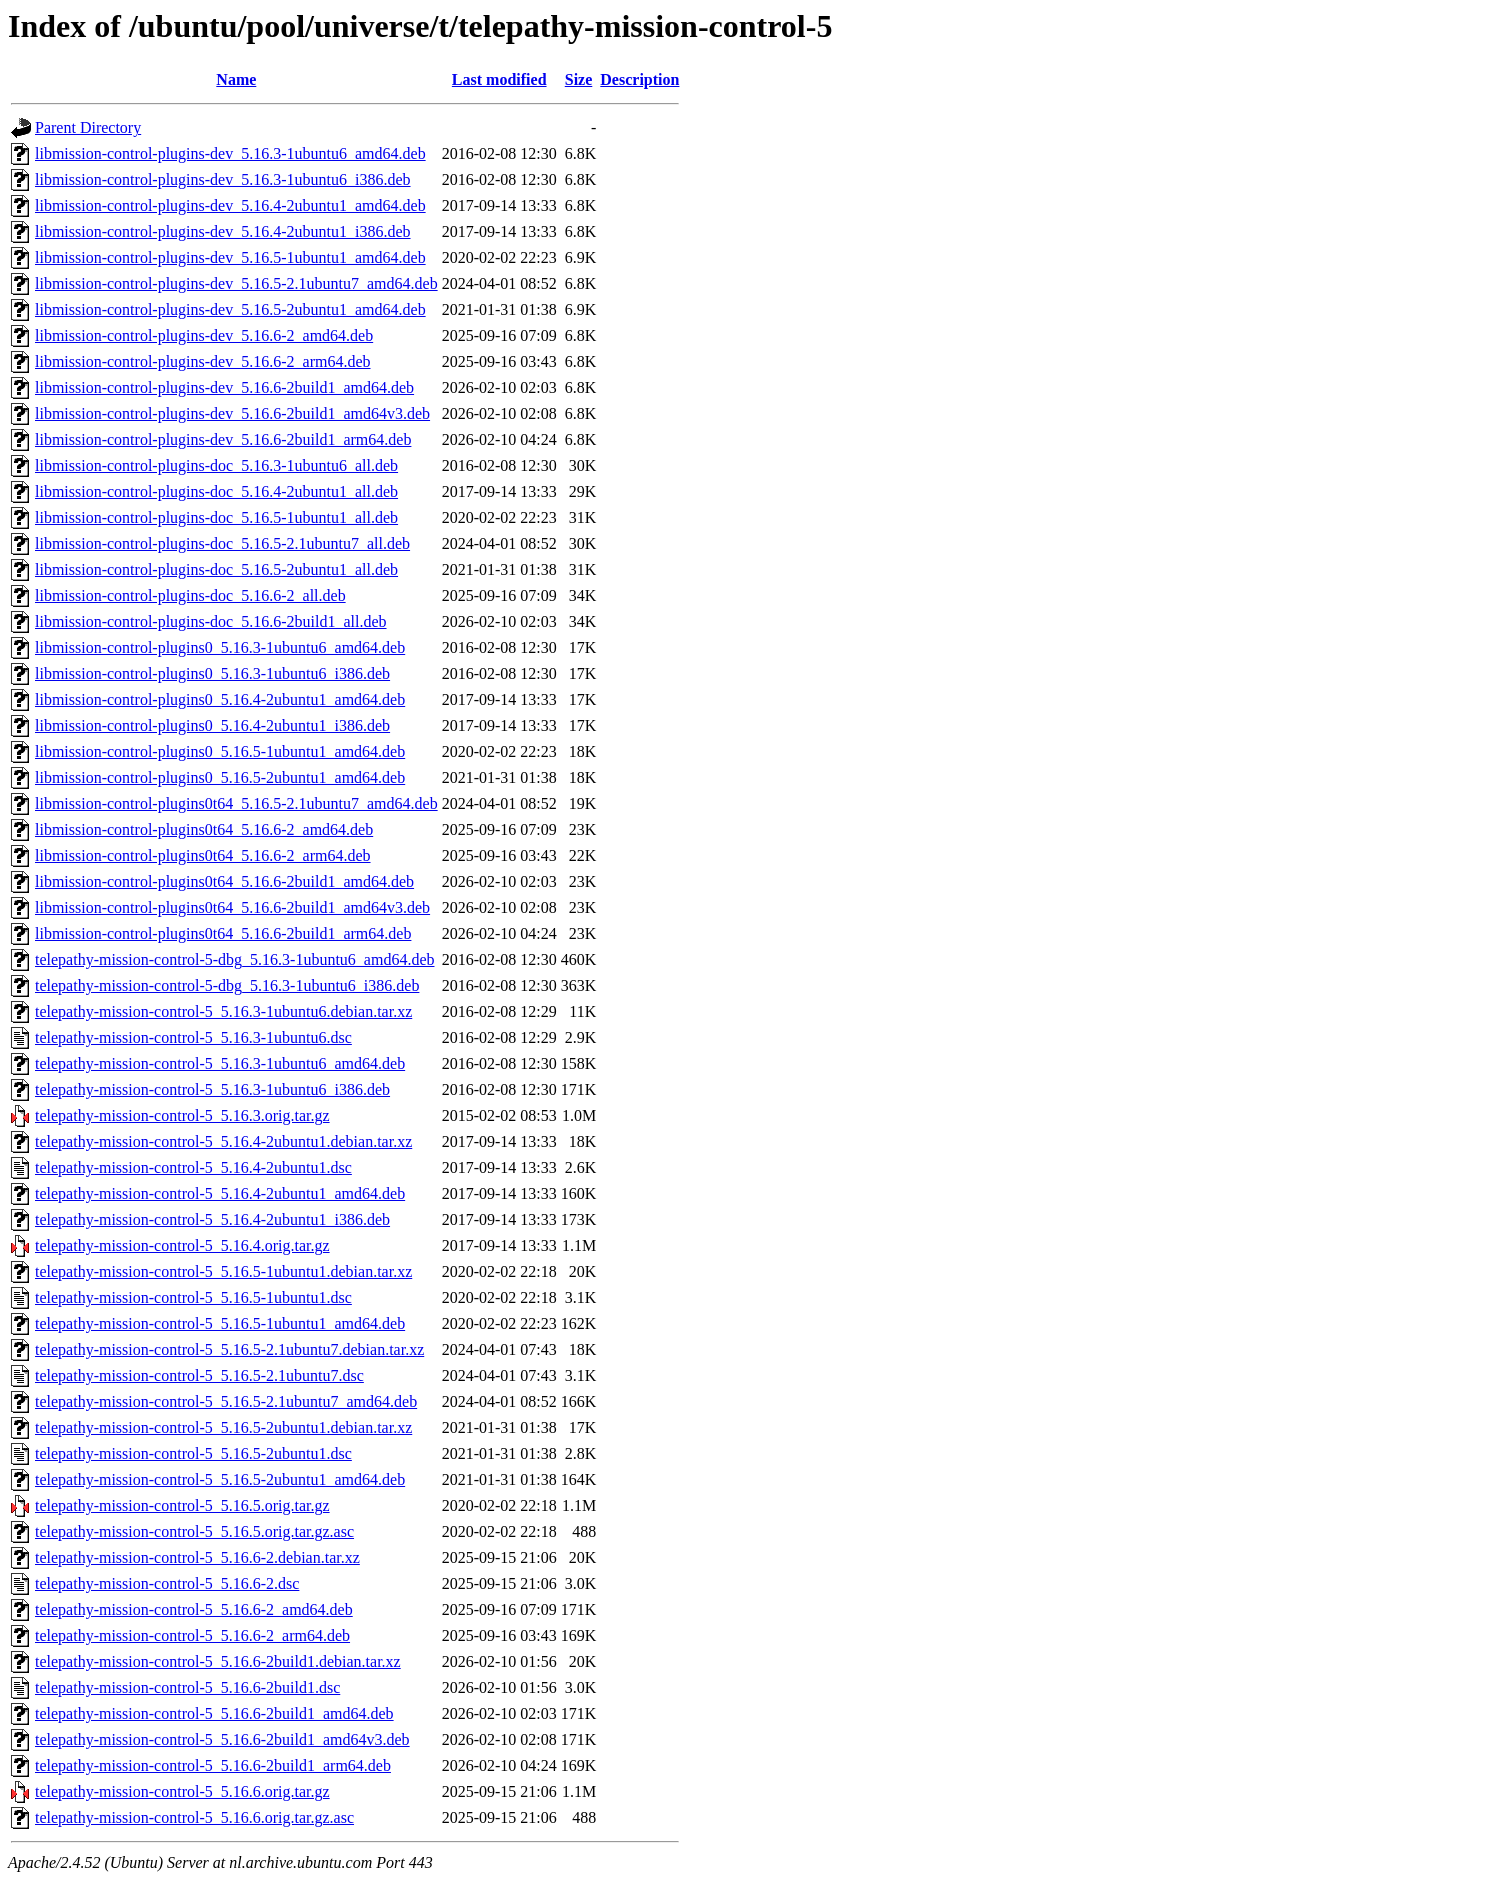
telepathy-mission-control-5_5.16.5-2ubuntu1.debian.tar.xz (223, 1427)
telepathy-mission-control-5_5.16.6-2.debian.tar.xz (197, 1557)
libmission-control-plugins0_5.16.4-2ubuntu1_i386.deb (212, 725)
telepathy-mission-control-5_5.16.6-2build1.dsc (187, 1687)
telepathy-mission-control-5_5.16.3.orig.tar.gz (182, 1115)
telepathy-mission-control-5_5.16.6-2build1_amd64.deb (214, 1713)
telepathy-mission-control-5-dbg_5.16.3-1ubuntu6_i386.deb (227, 985)
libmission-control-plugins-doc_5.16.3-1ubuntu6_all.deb (216, 465)
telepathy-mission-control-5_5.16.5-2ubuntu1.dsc (193, 1453)
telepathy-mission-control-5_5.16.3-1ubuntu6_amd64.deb (220, 1063)
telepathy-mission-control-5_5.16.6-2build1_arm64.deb (213, 1765)
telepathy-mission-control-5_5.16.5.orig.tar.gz (182, 1505)
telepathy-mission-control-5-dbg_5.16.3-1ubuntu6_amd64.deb (234, 959)
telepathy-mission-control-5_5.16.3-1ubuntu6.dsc (193, 1037)
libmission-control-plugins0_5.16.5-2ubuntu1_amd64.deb (220, 777)
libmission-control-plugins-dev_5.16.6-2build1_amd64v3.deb (232, 413)
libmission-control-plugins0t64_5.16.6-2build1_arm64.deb (223, 933)
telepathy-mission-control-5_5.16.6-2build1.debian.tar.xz (218, 1661)
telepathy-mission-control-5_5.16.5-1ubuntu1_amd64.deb (220, 1323)
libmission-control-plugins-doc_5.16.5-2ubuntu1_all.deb (216, 569)
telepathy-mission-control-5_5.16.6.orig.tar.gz (182, 1791)
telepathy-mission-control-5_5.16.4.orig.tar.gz (182, 1245)
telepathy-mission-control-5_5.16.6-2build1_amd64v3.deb (222, 1739)
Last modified (499, 79)
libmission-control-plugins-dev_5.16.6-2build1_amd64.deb (224, 387)
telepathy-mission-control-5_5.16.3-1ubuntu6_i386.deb (212, 1089)
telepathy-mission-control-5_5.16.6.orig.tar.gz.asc (194, 1817)
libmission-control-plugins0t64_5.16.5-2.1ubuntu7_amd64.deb (236, 803)
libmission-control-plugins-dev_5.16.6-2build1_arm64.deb (223, 439)
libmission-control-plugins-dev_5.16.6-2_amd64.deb (204, 335)
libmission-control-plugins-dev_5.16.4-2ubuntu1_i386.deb (223, 231)
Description (639, 79)
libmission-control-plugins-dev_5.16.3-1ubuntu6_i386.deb (223, 179)
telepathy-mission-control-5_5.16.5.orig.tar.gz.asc (194, 1531)
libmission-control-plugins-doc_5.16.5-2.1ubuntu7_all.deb (222, 543)
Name (236, 79)
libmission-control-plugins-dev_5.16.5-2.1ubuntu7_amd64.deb (236, 283)
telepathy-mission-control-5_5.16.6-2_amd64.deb (194, 1609)
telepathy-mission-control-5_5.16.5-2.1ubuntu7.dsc (199, 1375)
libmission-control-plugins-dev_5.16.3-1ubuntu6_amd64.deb (230, 153)
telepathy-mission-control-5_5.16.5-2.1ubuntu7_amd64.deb (226, 1401)
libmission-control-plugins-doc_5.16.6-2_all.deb (190, 595)
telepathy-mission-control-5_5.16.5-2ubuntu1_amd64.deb (220, 1479)
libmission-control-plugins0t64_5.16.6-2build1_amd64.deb (224, 881)
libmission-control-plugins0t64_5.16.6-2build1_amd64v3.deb (232, 907)
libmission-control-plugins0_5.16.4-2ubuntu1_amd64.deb (220, 699)
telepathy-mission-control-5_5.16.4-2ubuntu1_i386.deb (212, 1219)
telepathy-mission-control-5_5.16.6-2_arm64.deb (192, 1635)
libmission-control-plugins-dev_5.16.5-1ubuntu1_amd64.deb (230, 257)
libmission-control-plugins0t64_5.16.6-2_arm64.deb (203, 855)
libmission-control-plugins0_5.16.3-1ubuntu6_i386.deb (212, 673)
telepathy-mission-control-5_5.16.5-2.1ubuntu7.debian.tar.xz (229, 1349)
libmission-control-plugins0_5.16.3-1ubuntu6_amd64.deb (220, 647)
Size (579, 79)
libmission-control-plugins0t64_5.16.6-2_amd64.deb (204, 829)
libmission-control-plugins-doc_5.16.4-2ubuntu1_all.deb (216, 491)
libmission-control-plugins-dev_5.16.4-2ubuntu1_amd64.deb (230, 205)
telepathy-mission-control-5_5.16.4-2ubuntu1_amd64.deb (220, 1193)
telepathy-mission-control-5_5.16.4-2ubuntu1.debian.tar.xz (223, 1141)
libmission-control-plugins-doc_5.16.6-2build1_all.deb (211, 621)
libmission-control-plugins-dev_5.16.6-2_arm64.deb (203, 361)
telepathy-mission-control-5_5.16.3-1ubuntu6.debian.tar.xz (223, 1011)
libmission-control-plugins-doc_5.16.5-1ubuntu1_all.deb (216, 517)
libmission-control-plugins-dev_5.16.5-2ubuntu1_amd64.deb (230, 309)
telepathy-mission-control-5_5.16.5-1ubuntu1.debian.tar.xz (223, 1271)
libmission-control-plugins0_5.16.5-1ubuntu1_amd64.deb (220, 751)
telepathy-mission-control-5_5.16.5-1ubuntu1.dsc (193, 1297)
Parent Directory (88, 127)
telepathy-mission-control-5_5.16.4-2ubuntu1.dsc (193, 1167)
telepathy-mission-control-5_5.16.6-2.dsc (167, 1583)
